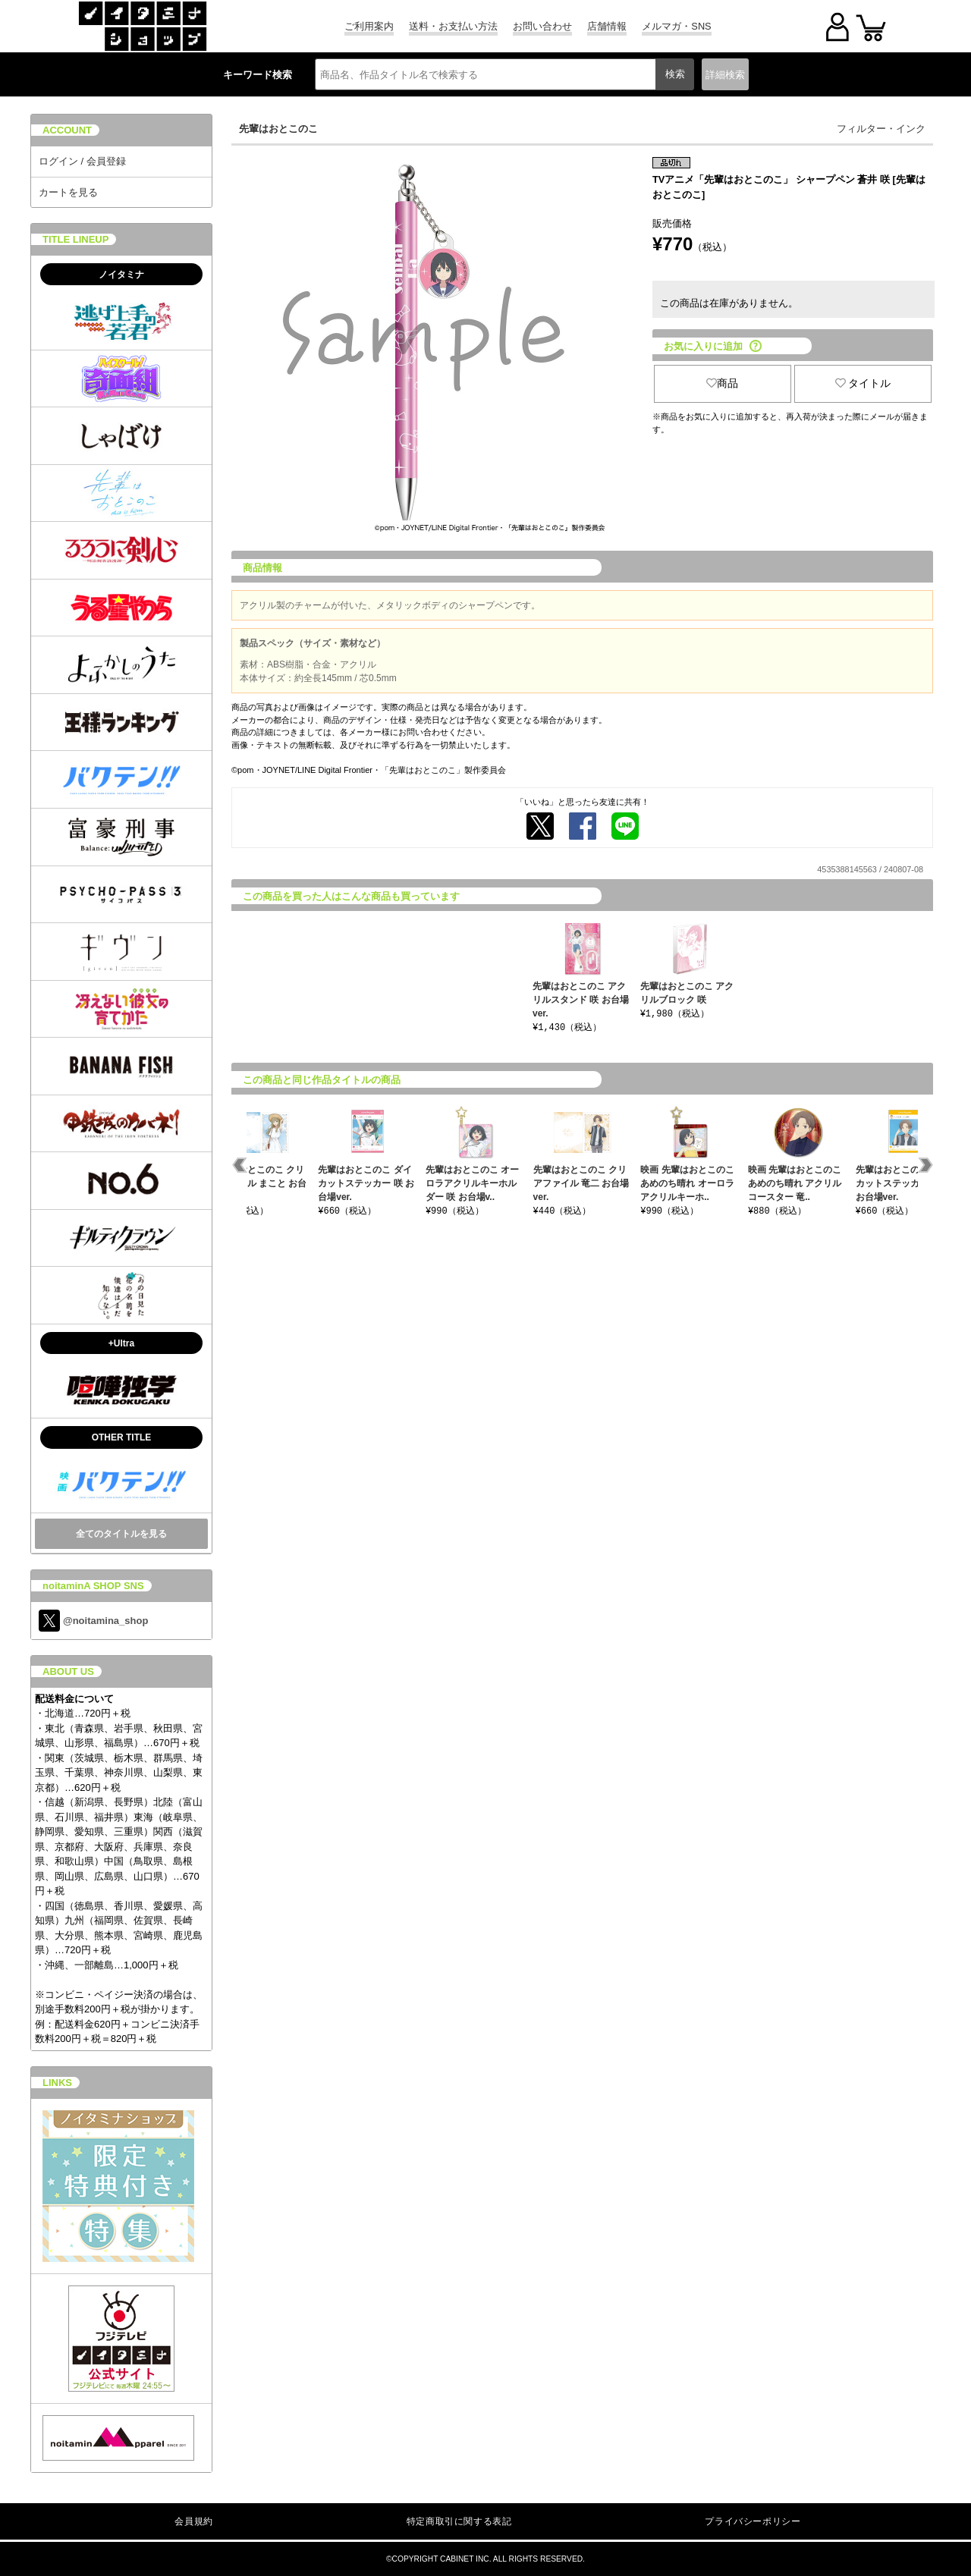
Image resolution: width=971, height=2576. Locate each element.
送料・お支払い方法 (453, 26)
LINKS (57, 2082)
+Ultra (121, 1343)
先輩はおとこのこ (278, 128)
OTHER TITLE (122, 1437)
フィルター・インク (881, 128)
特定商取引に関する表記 (459, 2521)
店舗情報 (607, 26)
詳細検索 (725, 74)
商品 (722, 383)
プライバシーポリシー (752, 2521)
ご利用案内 (369, 26)
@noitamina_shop (93, 1621)
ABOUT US (68, 1671)
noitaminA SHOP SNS (93, 1585)
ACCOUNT (67, 130)
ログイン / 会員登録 (82, 161)
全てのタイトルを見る (121, 1533)
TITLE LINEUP (75, 239)
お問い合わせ (542, 26)
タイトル (863, 383)
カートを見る (68, 192)
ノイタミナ (121, 274)
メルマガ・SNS (676, 26)
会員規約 (193, 2521)
